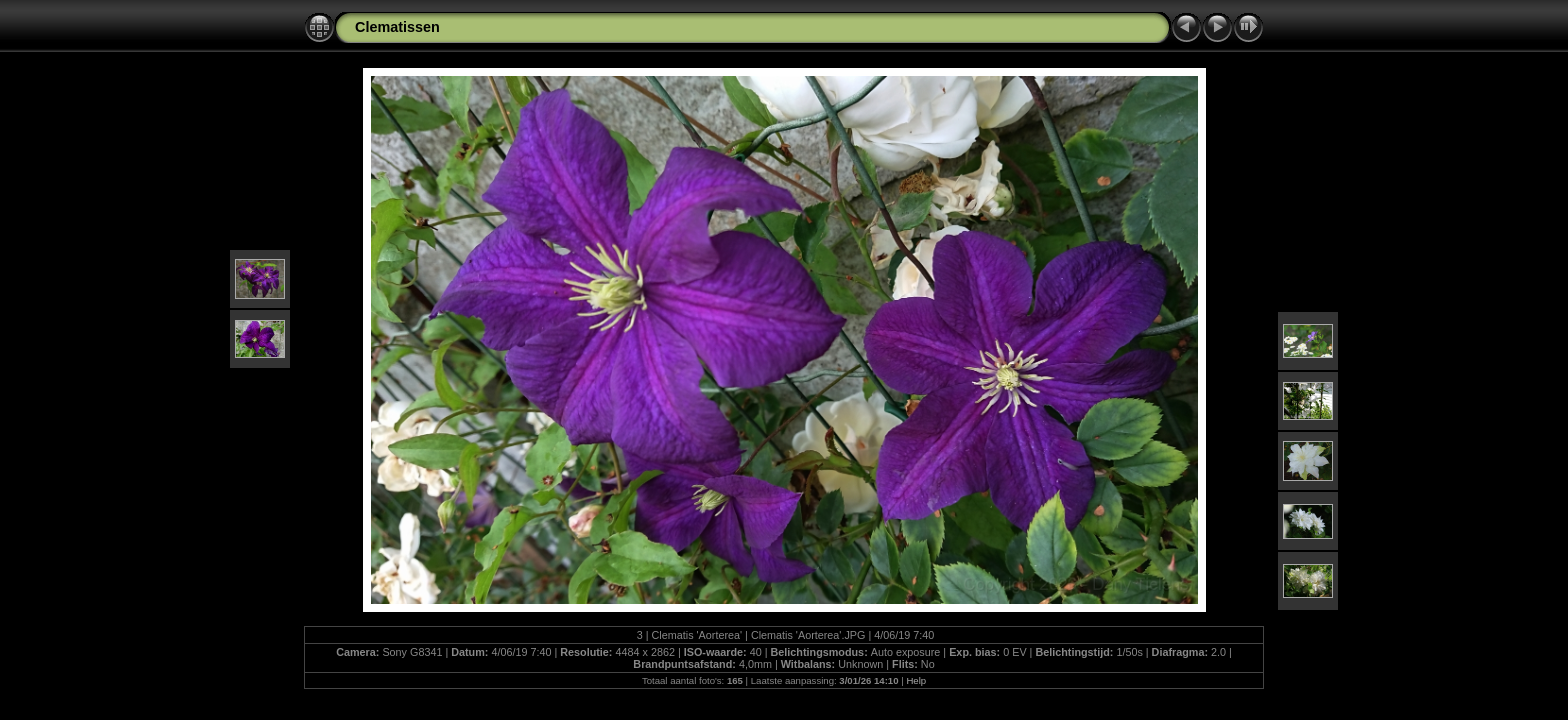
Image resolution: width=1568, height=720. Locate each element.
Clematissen (397, 27)
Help (916, 680)
